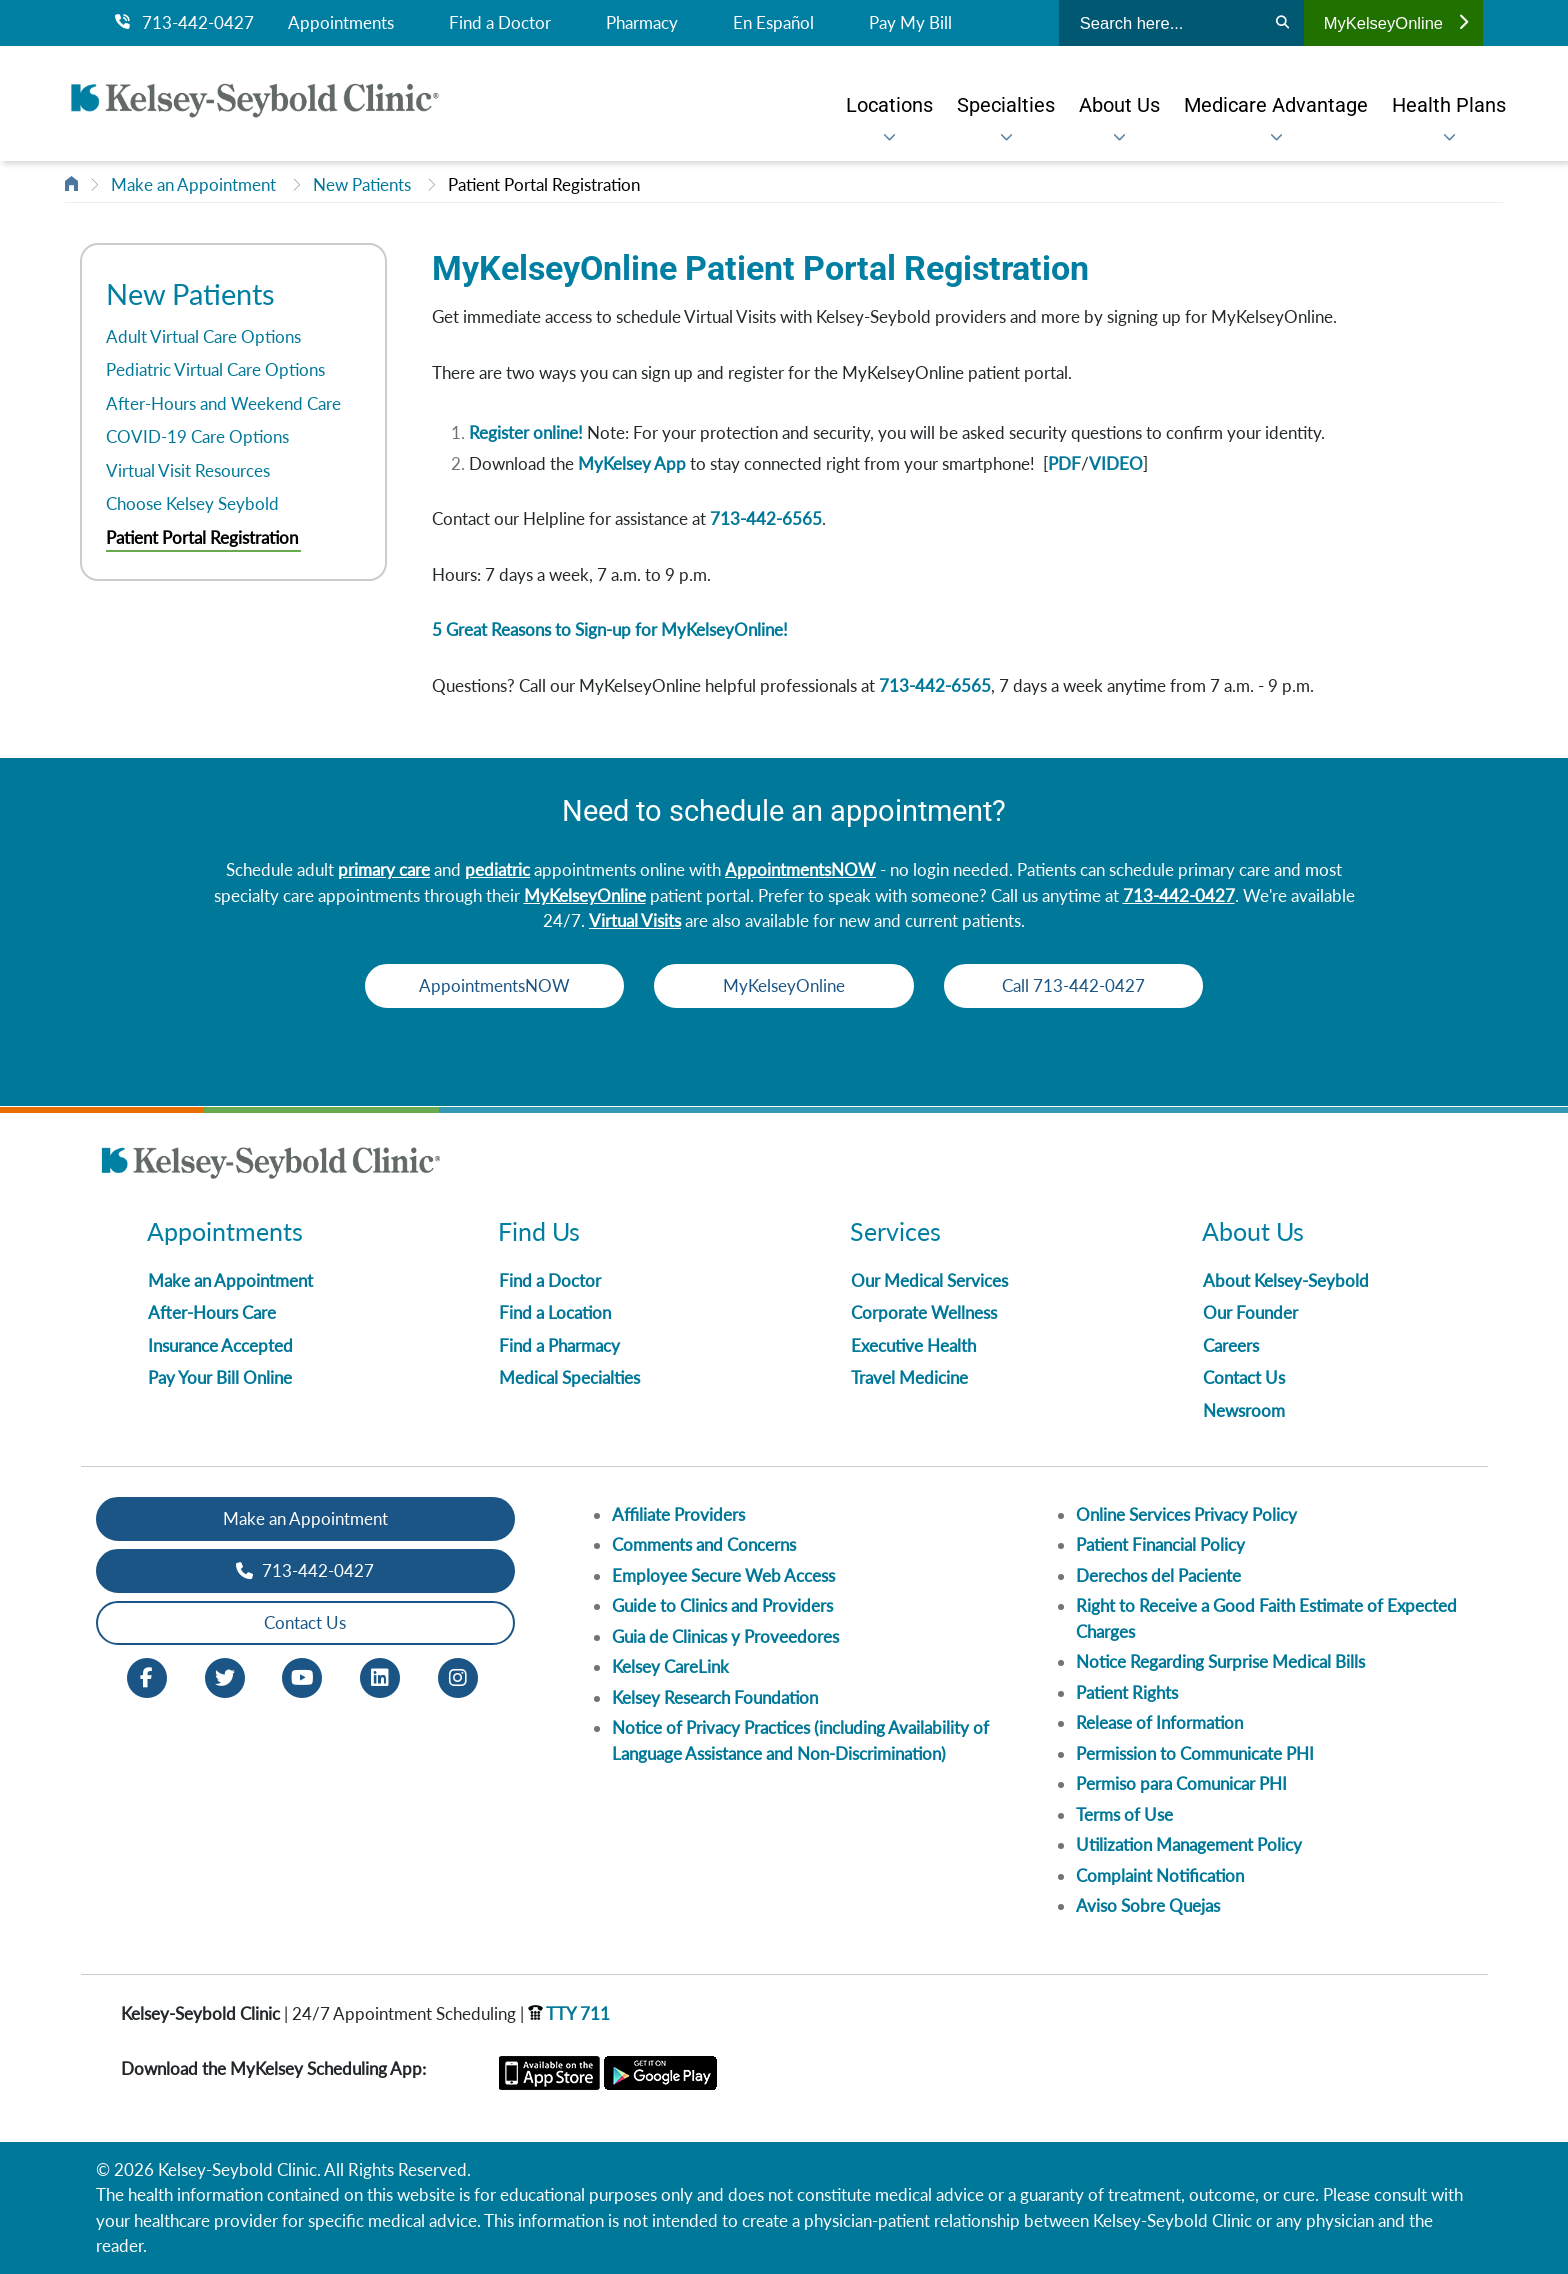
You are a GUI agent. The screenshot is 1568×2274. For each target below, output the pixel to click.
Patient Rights (1127, 1692)
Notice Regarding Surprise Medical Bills (1220, 1661)
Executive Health (913, 1345)
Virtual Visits (635, 920)
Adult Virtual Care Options (203, 336)
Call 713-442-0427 (1074, 985)
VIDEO (1116, 463)
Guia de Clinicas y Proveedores (725, 1636)
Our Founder (1250, 1312)
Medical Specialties (569, 1377)
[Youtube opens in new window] (302, 1675)
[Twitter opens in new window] (225, 1675)
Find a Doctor (500, 23)
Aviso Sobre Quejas (1148, 1905)
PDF (1064, 463)
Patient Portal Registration (544, 184)
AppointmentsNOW (800, 869)
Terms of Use (1124, 1814)
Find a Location (555, 1312)
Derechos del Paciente (1158, 1575)
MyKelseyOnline (1396, 23)
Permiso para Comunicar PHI (1181, 1783)
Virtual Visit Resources (188, 470)
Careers (1231, 1345)
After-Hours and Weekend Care (223, 403)
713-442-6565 (766, 518)
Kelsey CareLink (670, 1666)
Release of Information (1159, 1722)
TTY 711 (569, 2013)
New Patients (362, 184)
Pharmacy (642, 23)
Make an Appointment (193, 184)
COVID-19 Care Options (197, 436)
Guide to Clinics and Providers (722, 1605)
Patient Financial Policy (1160, 1544)
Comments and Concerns (704, 1544)
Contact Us (1244, 1377)
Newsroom (1244, 1410)
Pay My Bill (910, 23)
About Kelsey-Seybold (1286, 1280)
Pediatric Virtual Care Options (215, 369)
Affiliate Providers (678, 1514)
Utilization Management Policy (1189, 1844)
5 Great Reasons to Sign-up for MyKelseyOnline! (610, 629)
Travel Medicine (909, 1377)
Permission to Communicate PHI (1195, 1753)
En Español (773, 23)
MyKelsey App (632, 463)
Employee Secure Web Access (723, 1575)
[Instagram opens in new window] (458, 1675)
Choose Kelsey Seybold (192, 503)
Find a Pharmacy (559, 1345)
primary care (384, 869)
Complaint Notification (1160, 1875)
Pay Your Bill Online (220, 1377)
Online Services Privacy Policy (1186, 1514)
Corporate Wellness (924, 1312)
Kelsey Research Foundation (715, 1697)
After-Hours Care (212, 1312)
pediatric (497, 869)
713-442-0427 (184, 23)
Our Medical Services (929, 1280)
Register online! (526, 432)
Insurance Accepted (220, 1345)
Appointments (341, 23)
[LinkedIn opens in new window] (380, 1675)
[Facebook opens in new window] (147, 1675)
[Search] (1282, 23)
